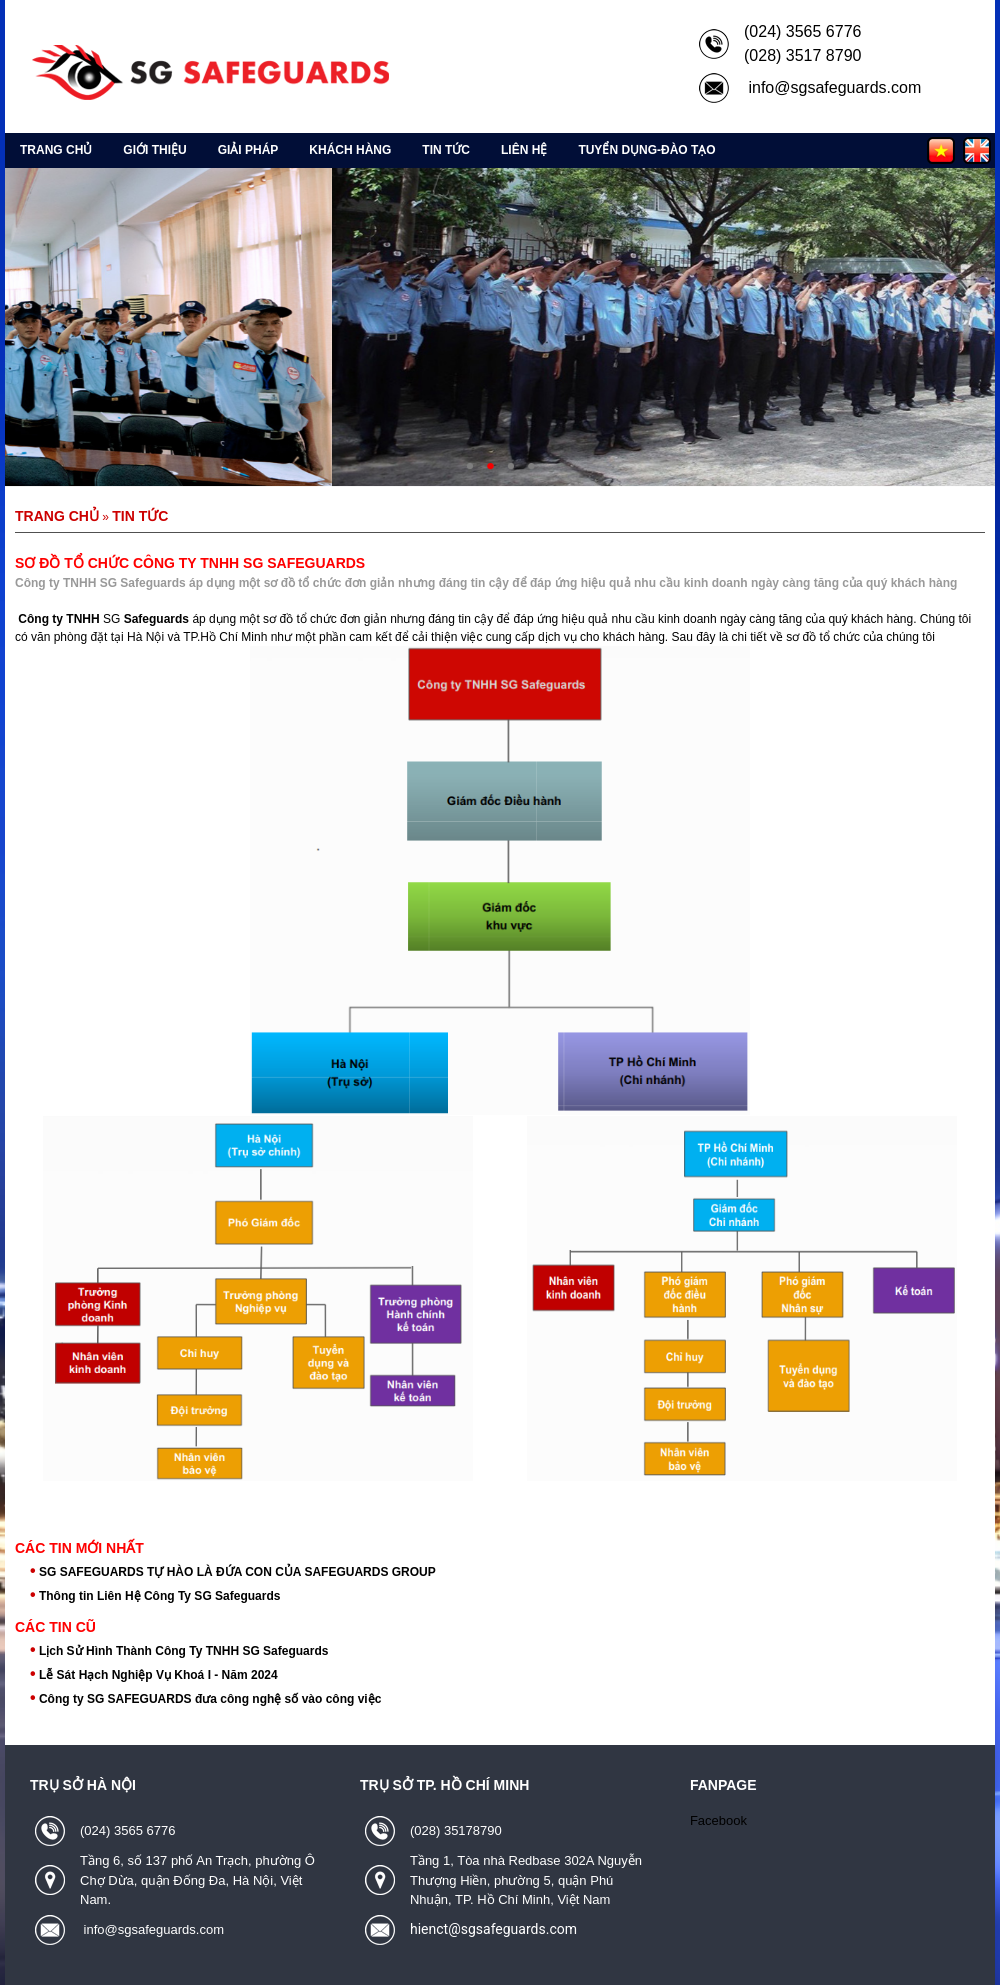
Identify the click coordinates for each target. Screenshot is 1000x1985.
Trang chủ (56, 150)
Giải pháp (248, 150)
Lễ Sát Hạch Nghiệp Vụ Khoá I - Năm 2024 (158, 1675)
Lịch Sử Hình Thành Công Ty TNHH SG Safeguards (183, 1651)
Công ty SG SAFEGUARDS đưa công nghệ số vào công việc (210, 1699)
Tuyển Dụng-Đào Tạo (646, 150)
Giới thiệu (154, 150)
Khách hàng (350, 150)
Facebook (718, 1820)
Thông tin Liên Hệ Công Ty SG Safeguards (159, 1596)
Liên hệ (524, 150)
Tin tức (446, 150)
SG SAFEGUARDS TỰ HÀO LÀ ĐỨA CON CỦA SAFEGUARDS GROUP (237, 1572)
